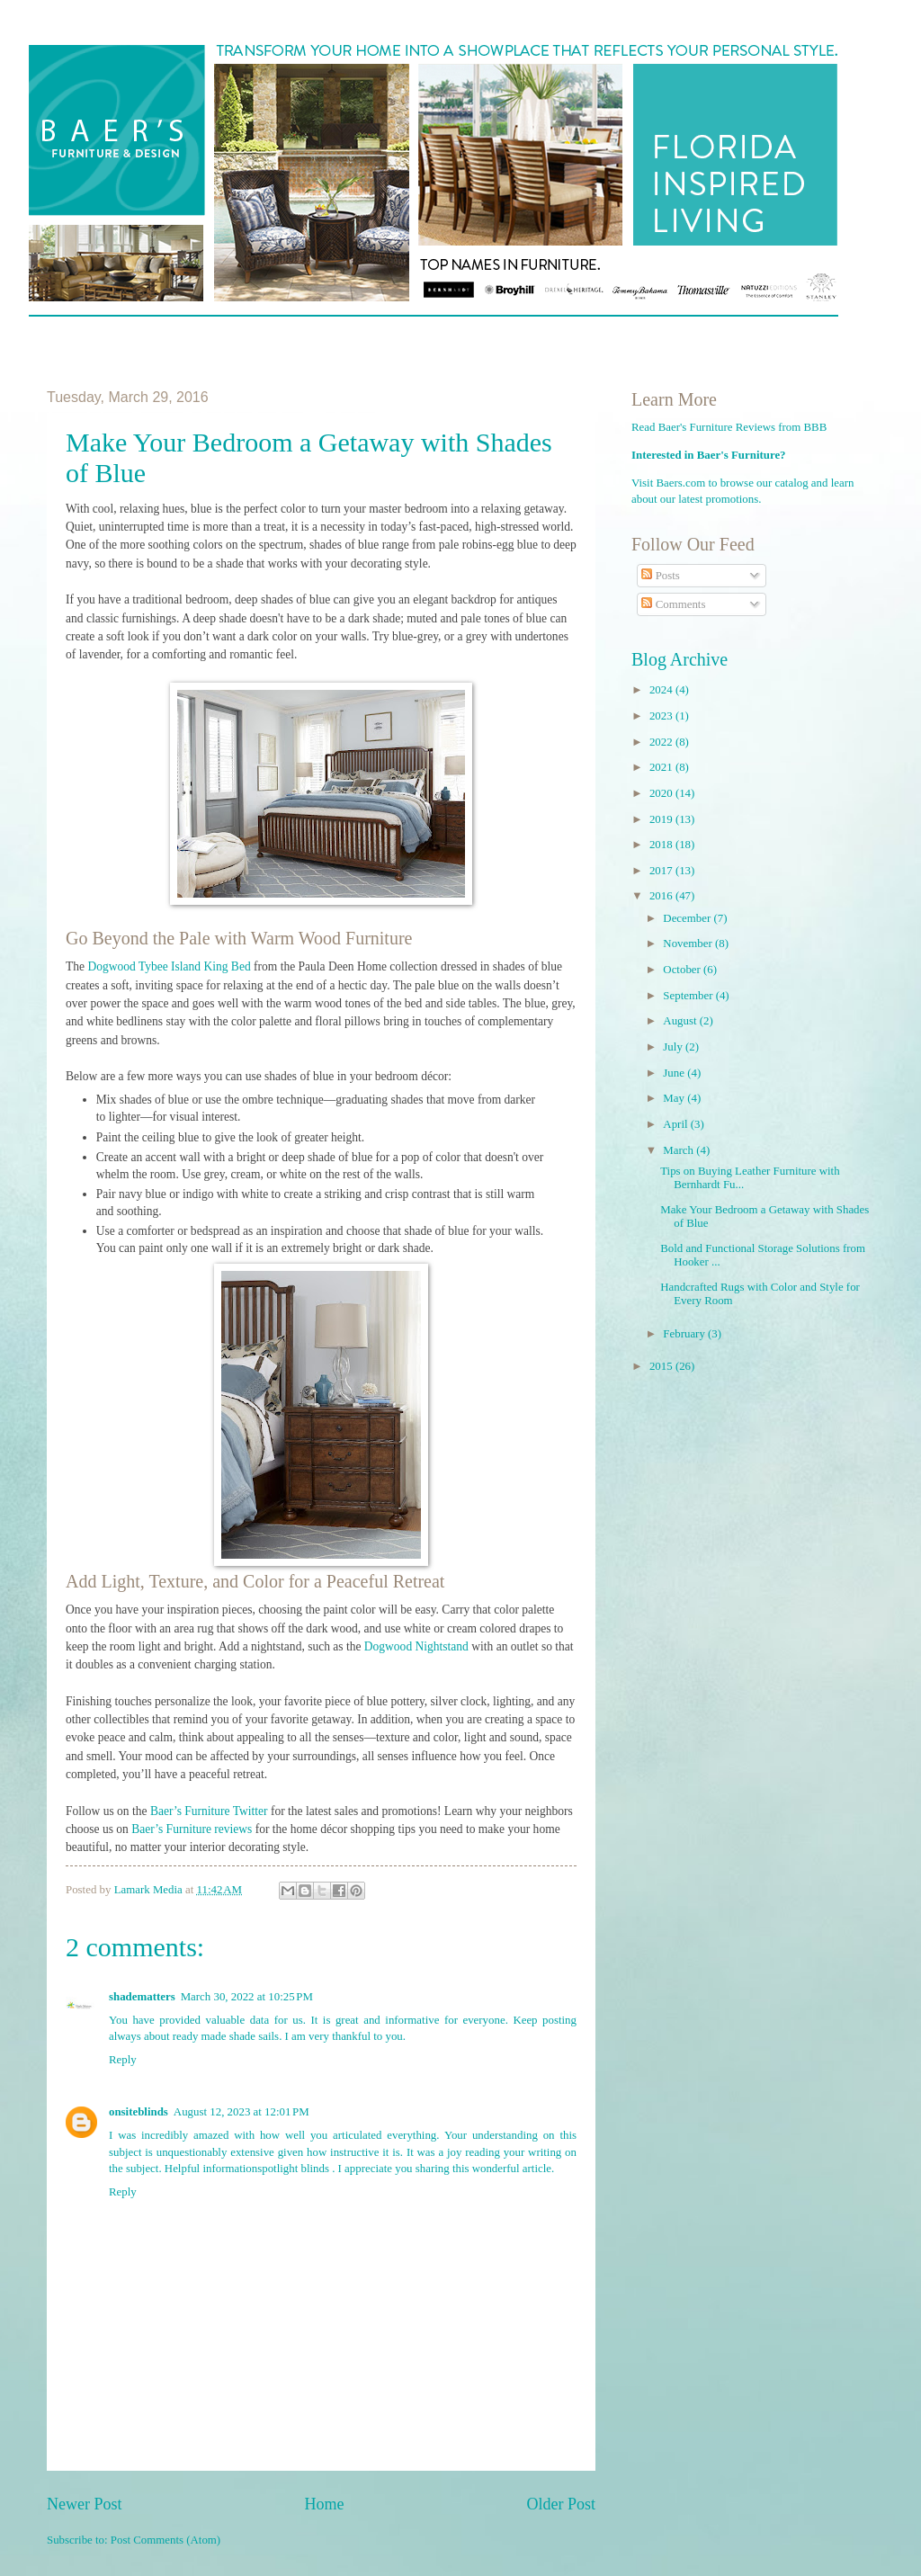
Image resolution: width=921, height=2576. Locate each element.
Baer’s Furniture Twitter (209, 1811)
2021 (662, 767)
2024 (662, 690)
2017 (662, 870)
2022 (662, 742)
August (681, 1021)
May (675, 1098)
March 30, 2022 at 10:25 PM (247, 1996)
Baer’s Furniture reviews (191, 1829)
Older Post (560, 2504)
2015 (662, 1366)
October (683, 969)
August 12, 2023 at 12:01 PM (241, 2112)
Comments (673, 604)
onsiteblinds (138, 2112)
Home (324, 2504)
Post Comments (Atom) (165, 2540)
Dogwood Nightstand (416, 1646)
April (676, 1124)
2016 (662, 896)
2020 (662, 793)
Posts (660, 575)
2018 (662, 844)
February (685, 1334)
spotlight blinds (293, 2168)
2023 (662, 716)
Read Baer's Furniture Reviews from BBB (729, 427)
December (688, 918)
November (689, 943)
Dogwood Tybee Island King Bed (168, 966)
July (674, 1047)
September (689, 995)
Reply (123, 2059)
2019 (662, 819)
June (675, 1073)
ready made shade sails (226, 2036)
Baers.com (681, 483)
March (679, 1150)
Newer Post (84, 2504)
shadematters (142, 1996)
